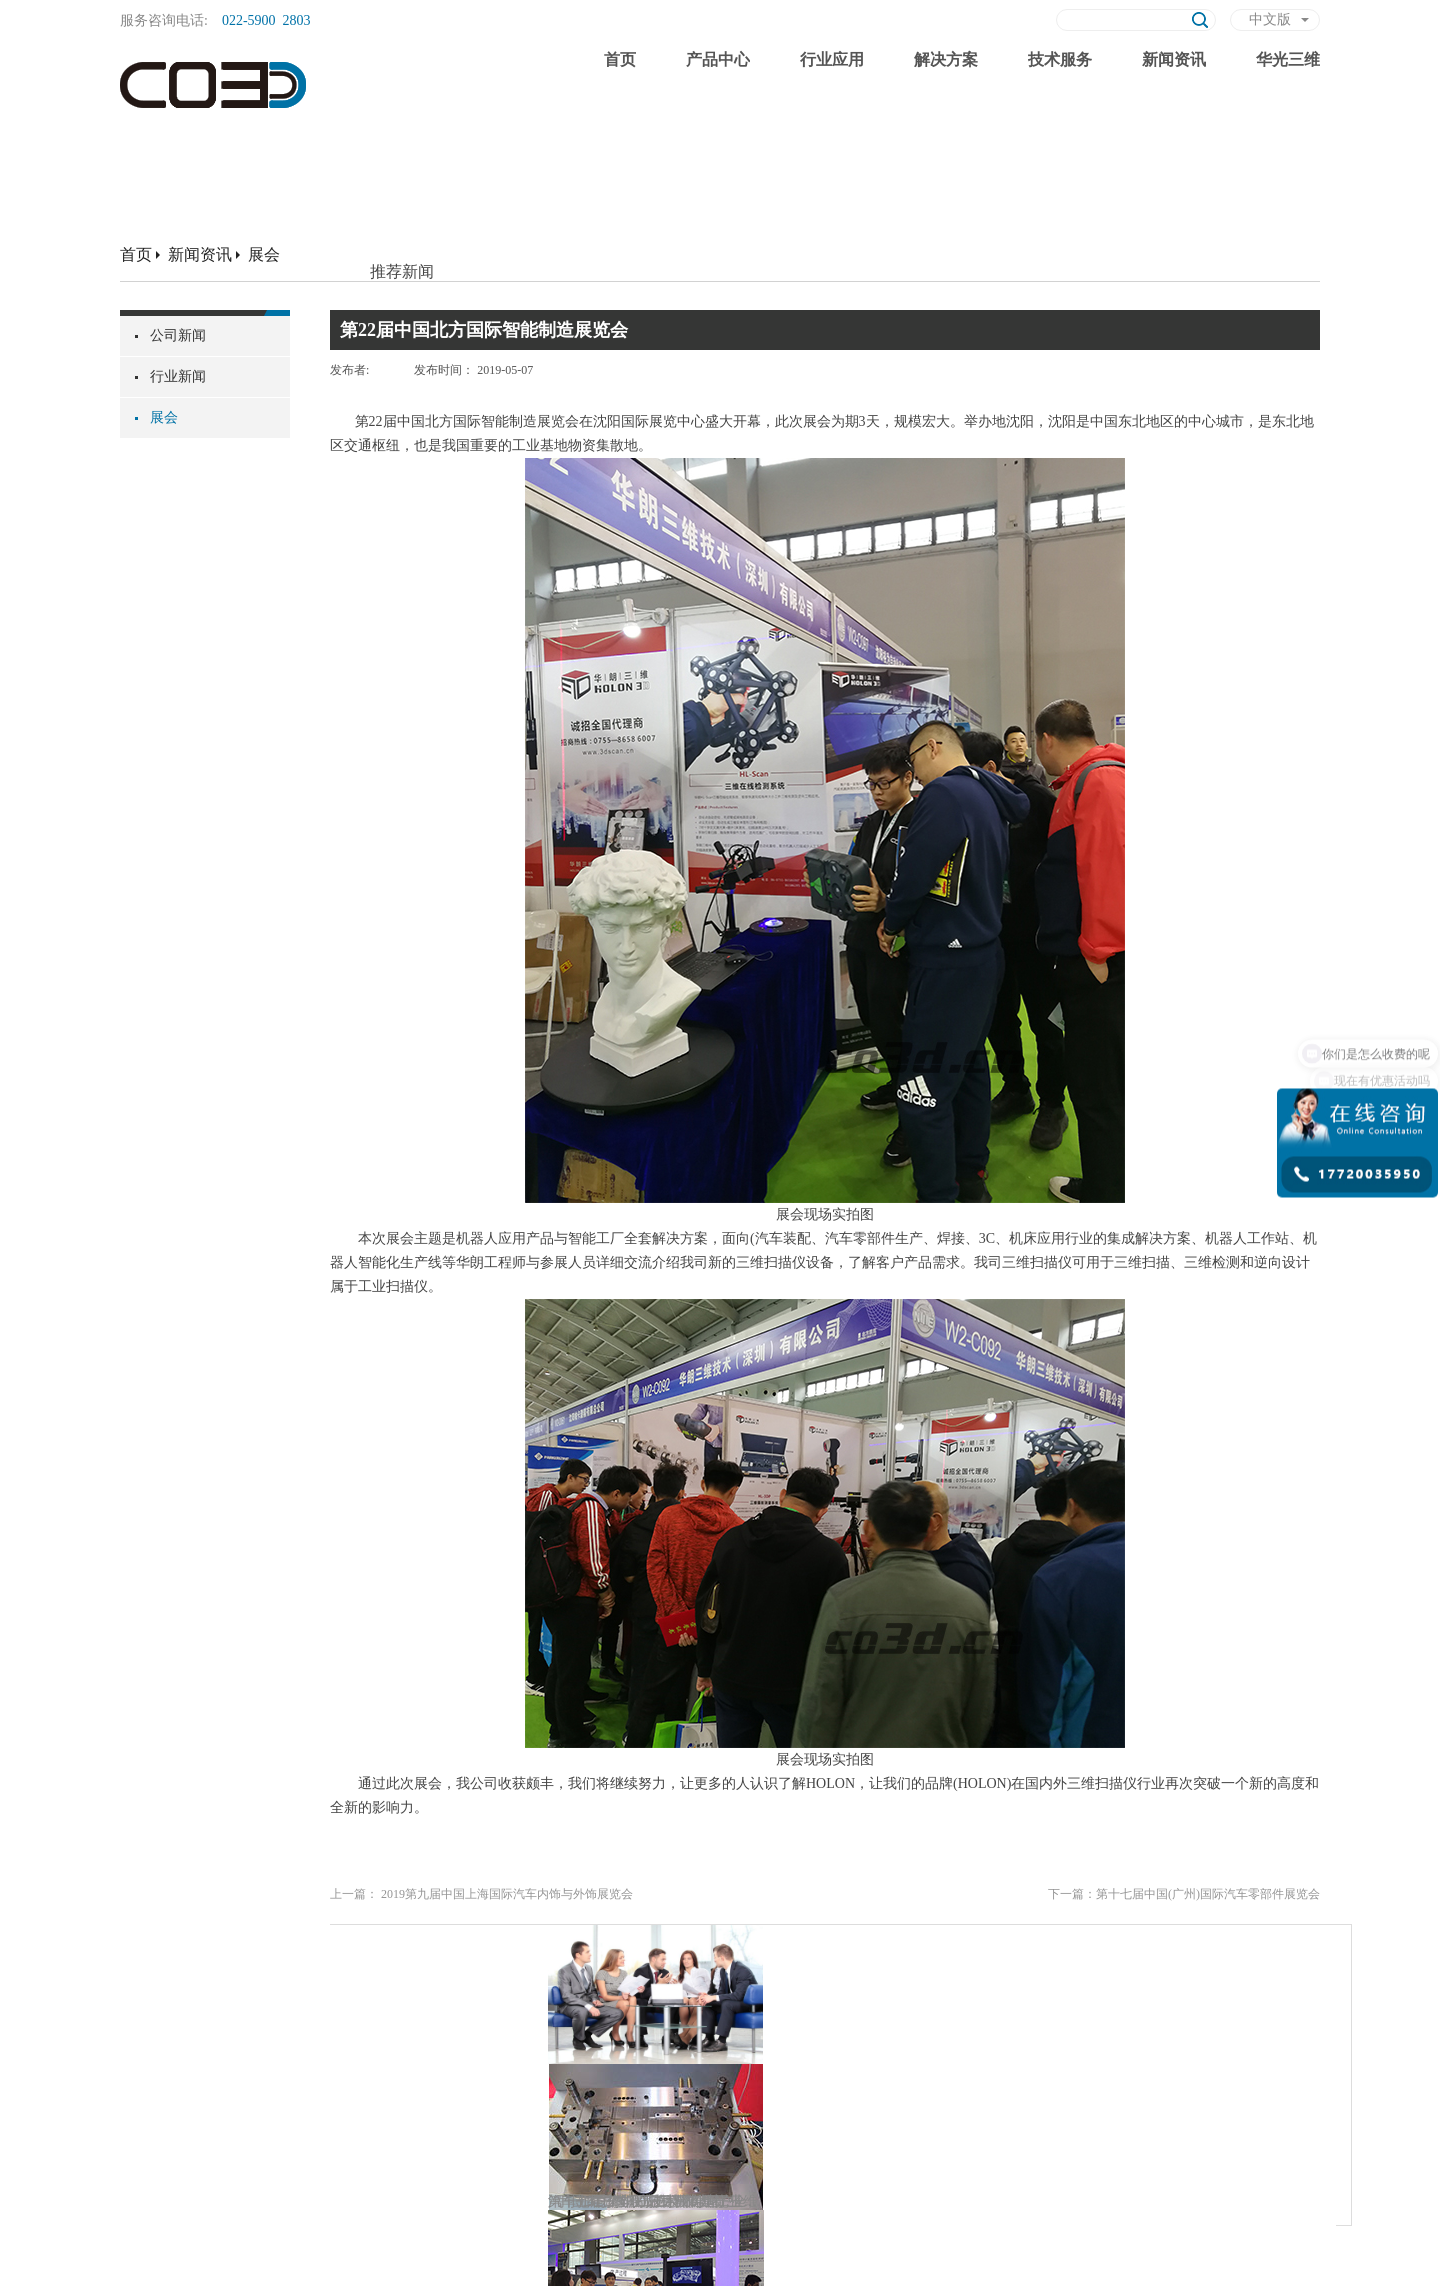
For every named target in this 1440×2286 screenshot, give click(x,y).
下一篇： (1184, 1894)
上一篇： (481, 1894)
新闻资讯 (200, 254)
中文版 (1270, 19)
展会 (264, 254)
